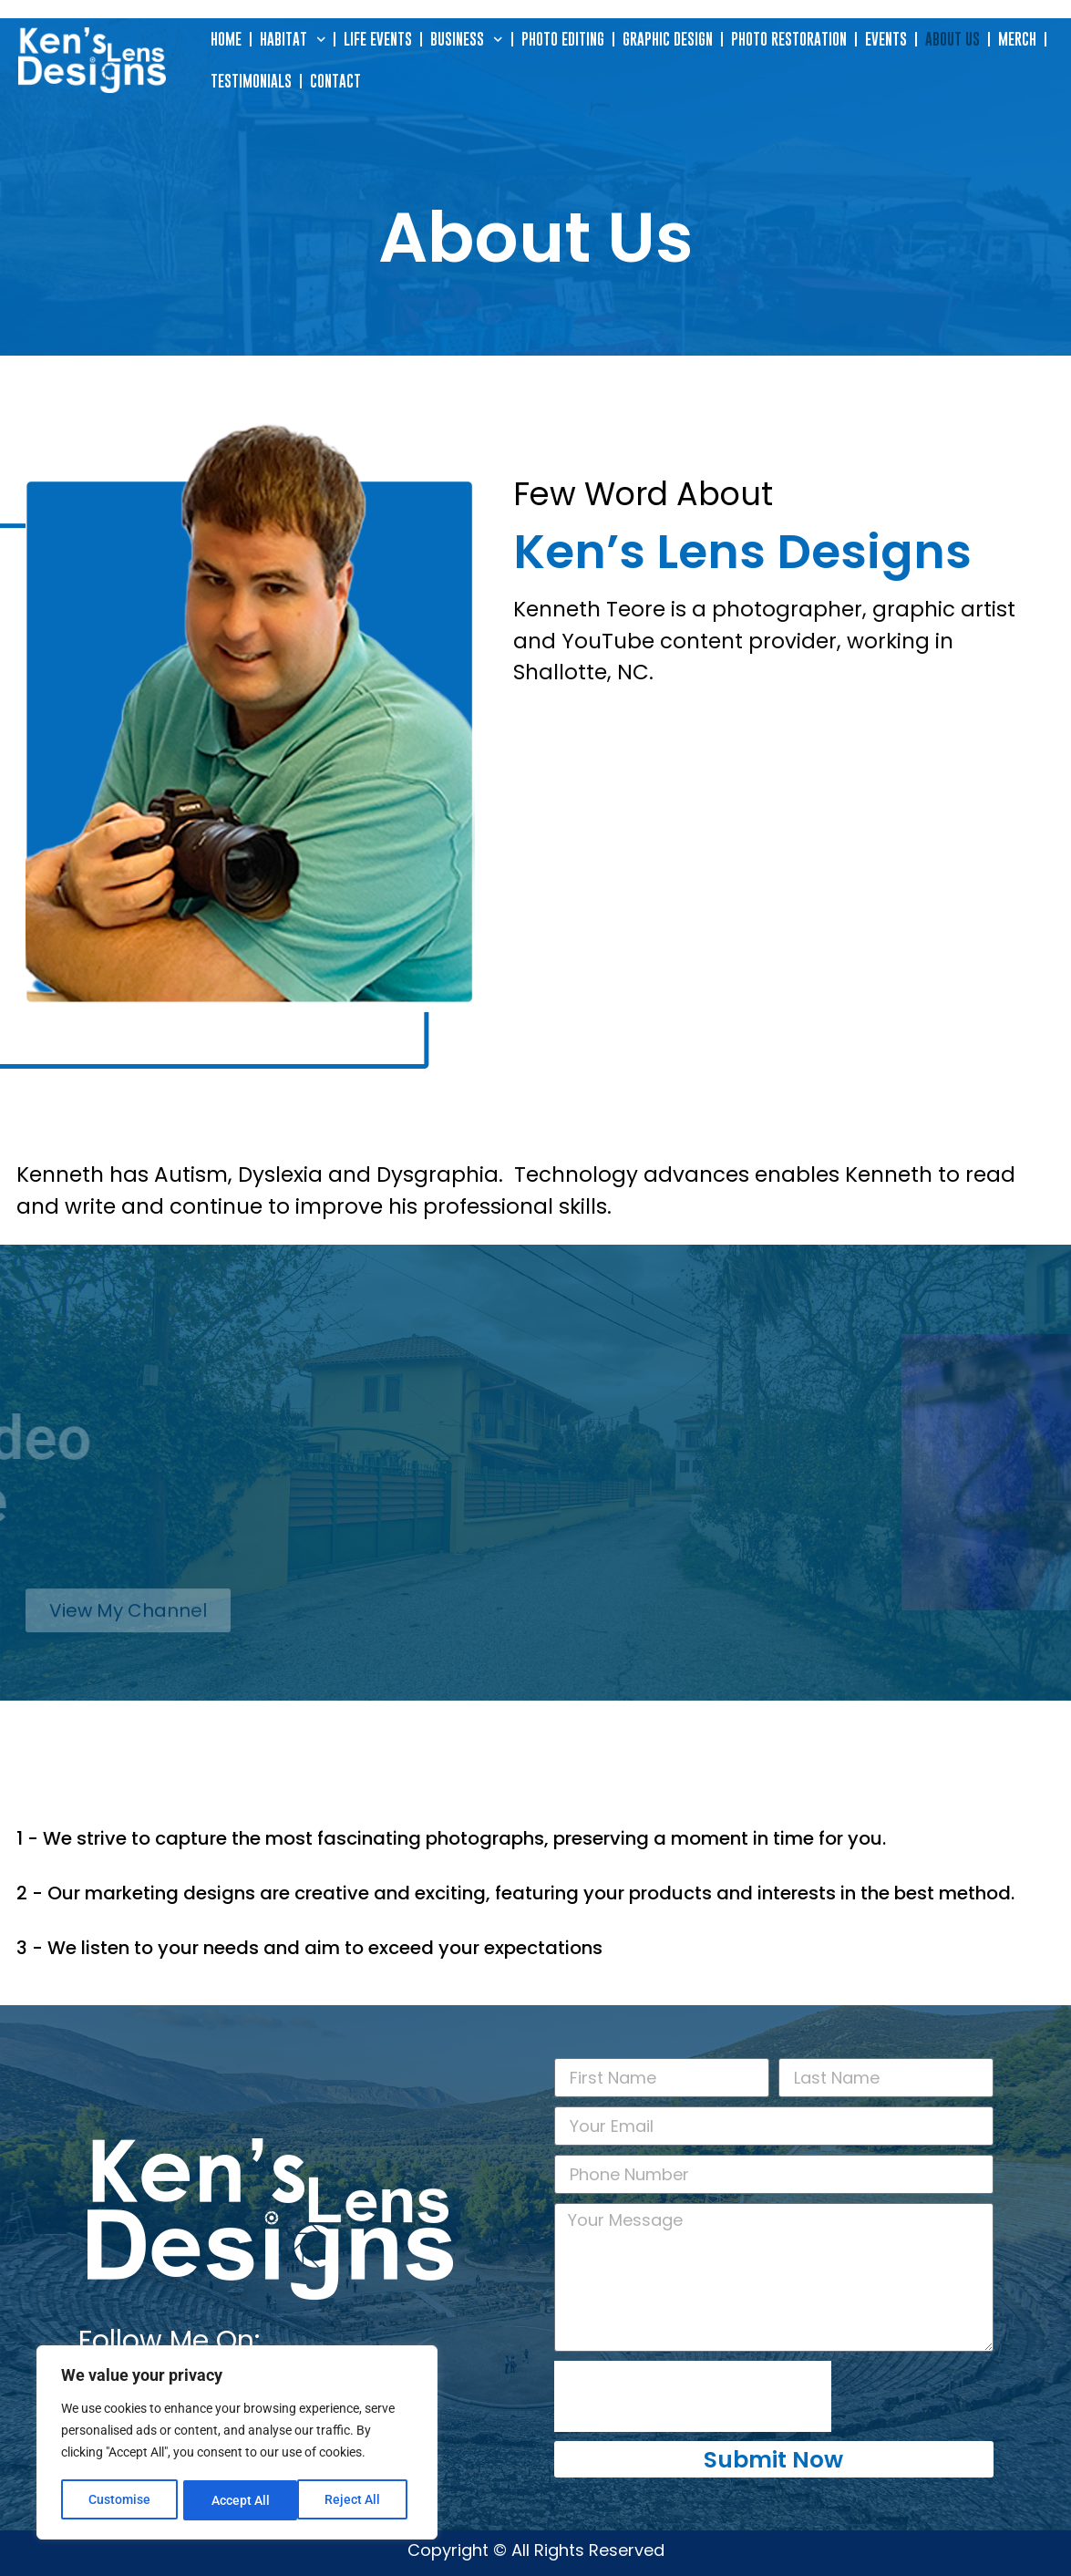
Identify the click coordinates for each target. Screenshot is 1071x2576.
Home (226, 39)
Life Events (378, 39)
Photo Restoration (789, 39)
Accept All (357, 2500)
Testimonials (251, 81)
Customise (119, 2500)
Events (886, 39)
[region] (237, 2444)
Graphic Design (668, 39)
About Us (952, 39)
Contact (335, 81)
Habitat (293, 40)
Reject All (239, 2500)
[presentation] (692, 2396)
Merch (1017, 39)
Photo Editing (562, 39)
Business (466, 40)
